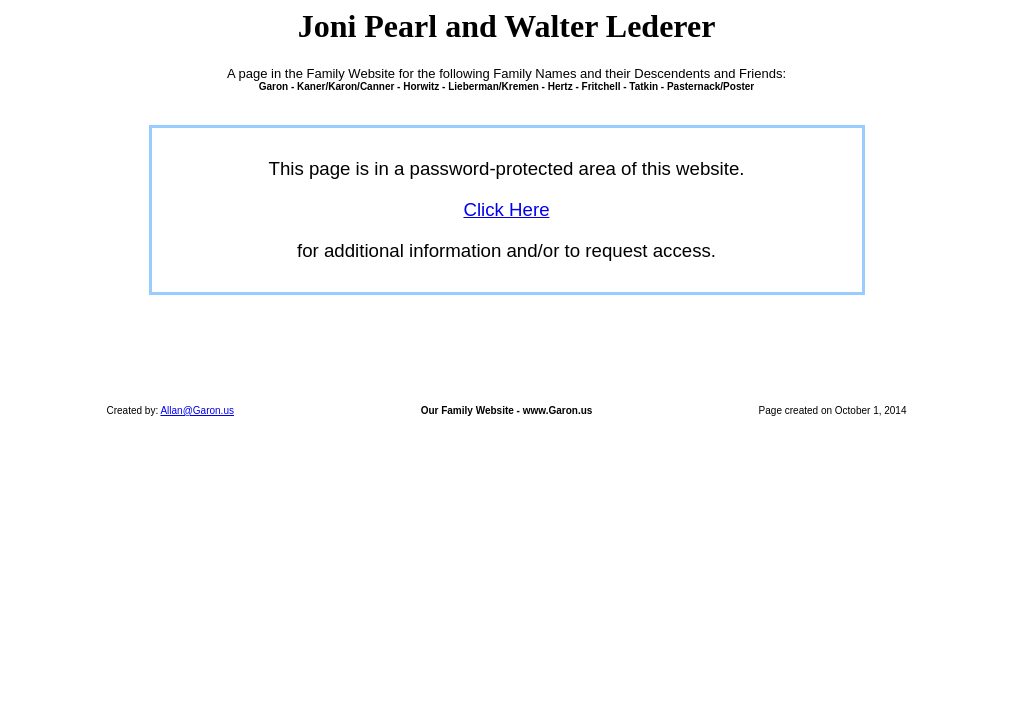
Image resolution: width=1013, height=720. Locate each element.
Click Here (506, 209)
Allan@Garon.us (197, 410)
